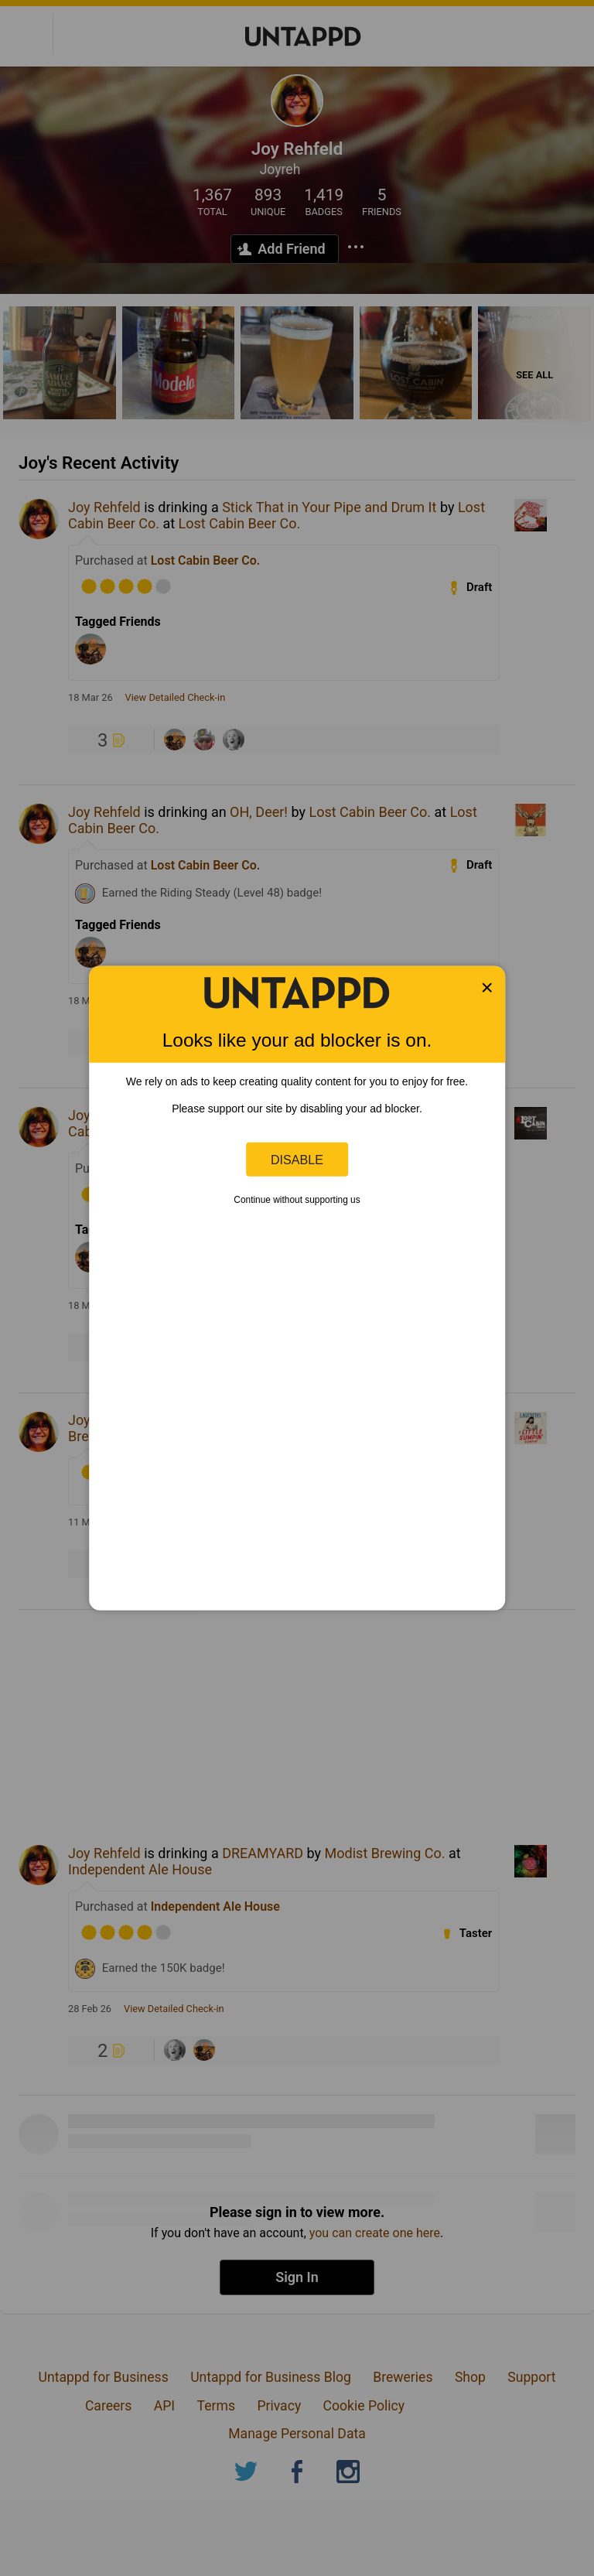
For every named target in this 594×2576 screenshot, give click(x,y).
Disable (297, 1159)
